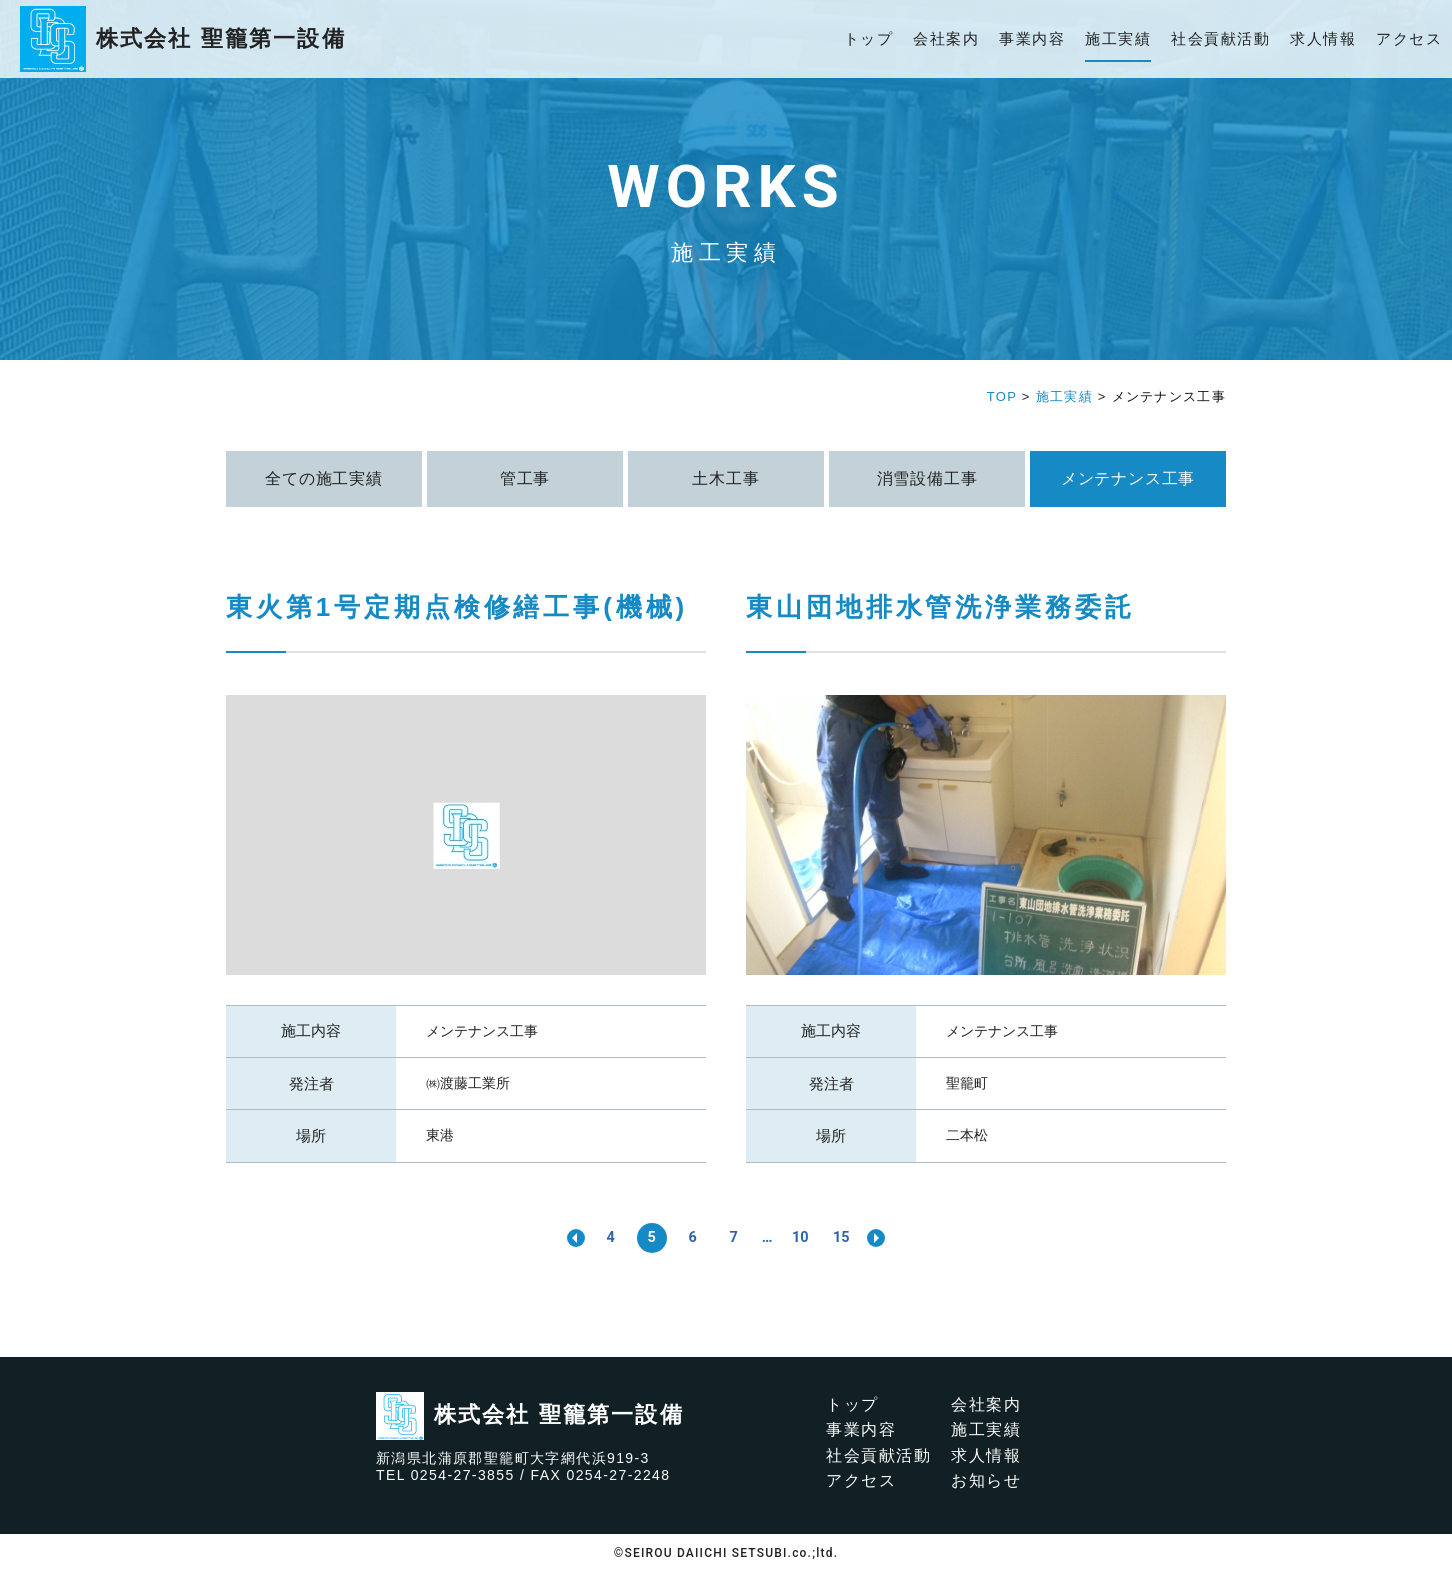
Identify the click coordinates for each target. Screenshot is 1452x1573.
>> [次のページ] (888, 1238)
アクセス (1409, 38)
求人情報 (1323, 38)
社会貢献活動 (1220, 38)
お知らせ (986, 1481)
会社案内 (946, 38)
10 (806, 1237)
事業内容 (1032, 38)
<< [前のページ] (564, 1238)
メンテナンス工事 (482, 1031)
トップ (869, 38)
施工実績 (1118, 38)
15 (850, 1237)
